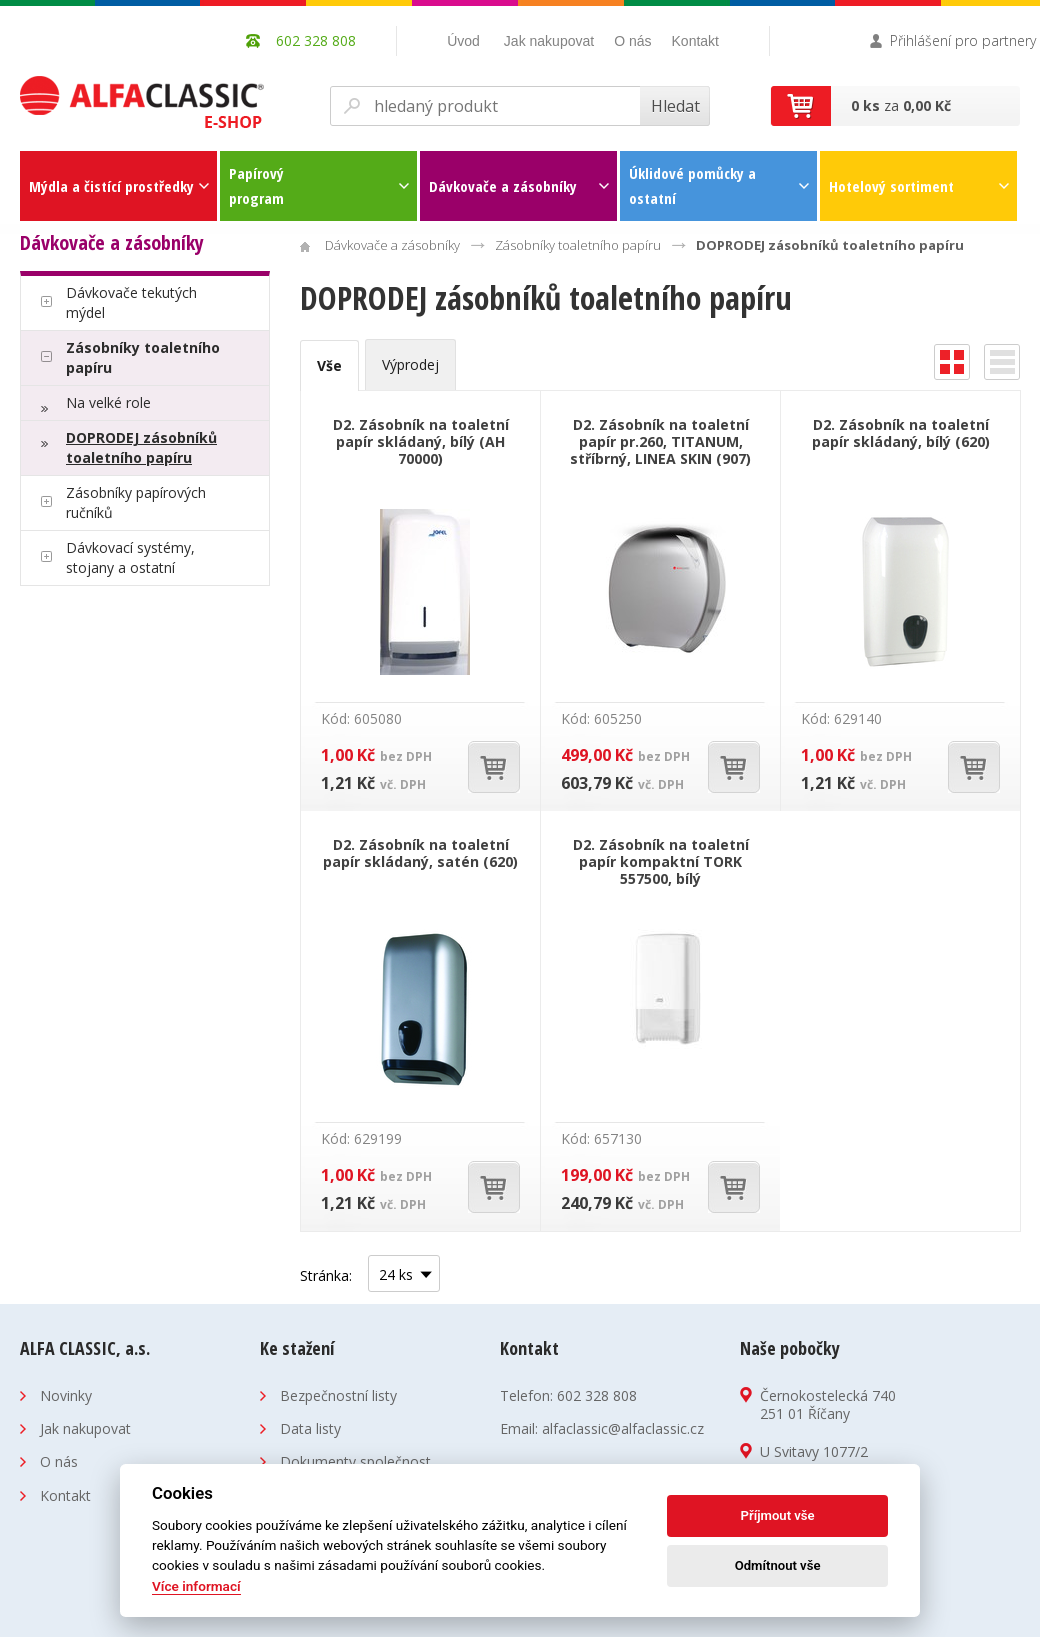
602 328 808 (597, 1395)
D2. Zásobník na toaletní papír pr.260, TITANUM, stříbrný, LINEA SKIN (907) (660, 441)
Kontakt (695, 41)
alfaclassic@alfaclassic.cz (623, 1428)
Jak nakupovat (549, 41)
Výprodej (410, 364)
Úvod (463, 41)
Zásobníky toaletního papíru (143, 357)
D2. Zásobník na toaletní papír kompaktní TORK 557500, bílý (661, 861)
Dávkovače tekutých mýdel (131, 302)
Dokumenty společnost (355, 1461)
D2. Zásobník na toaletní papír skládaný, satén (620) (420, 853)
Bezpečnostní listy (338, 1395)
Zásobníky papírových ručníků (136, 502)
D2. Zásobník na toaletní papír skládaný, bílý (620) (901, 433)
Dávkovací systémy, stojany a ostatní (130, 557)
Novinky (66, 1395)
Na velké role (108, 402)
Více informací (196, 1586)
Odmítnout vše (778, 1565)
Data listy (310, 1428)
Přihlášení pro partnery (963, 40)
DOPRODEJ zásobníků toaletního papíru (141, 447)
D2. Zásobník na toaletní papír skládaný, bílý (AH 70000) (421, 441)
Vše (329, 365)
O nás (632, 41)
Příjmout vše (778, 1515)
